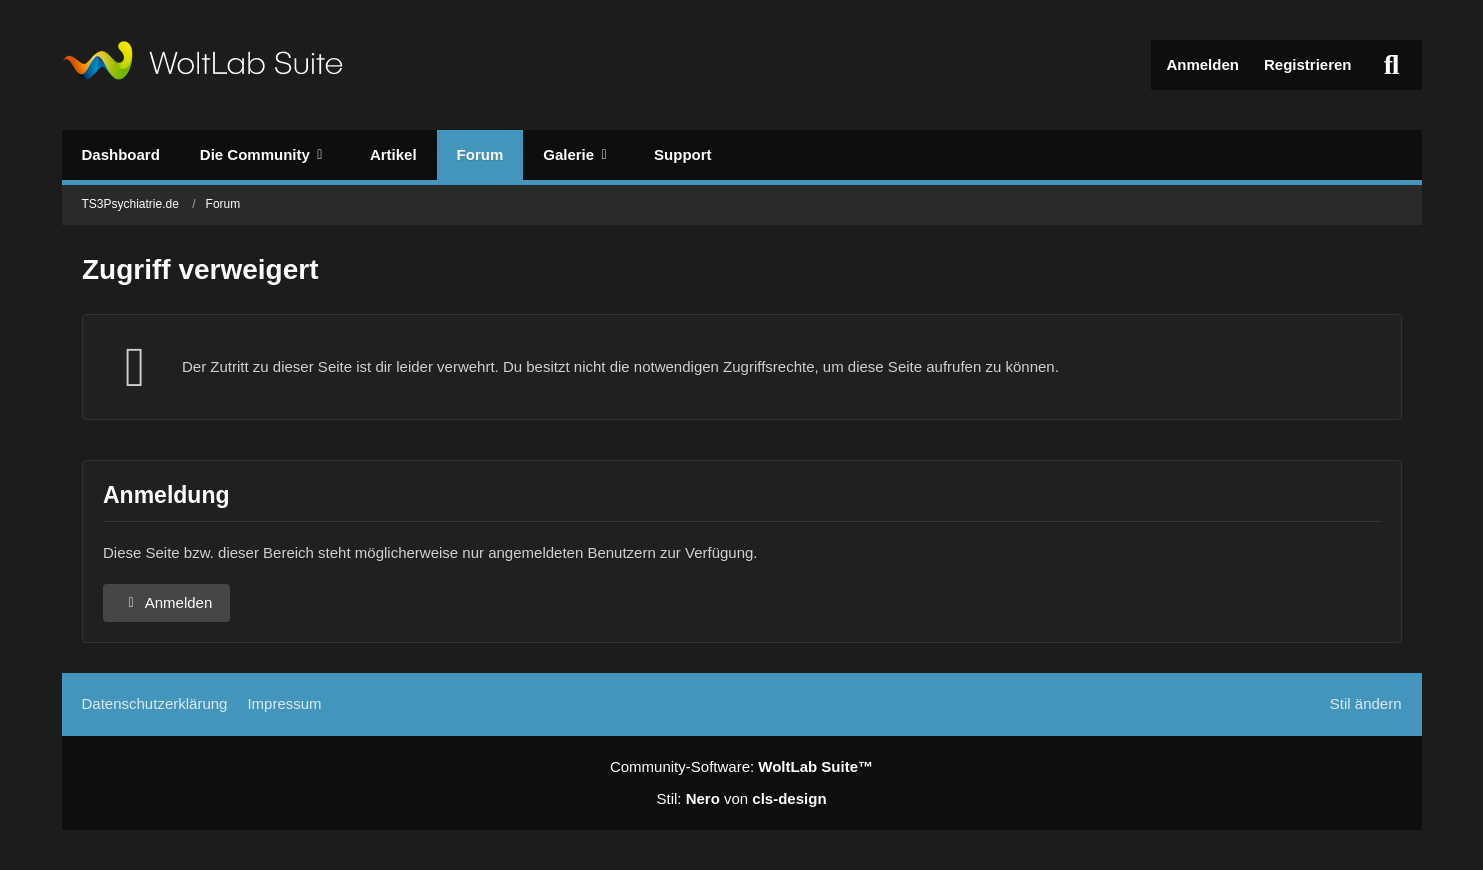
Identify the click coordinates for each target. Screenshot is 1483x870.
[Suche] (1392, 65)
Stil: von (741, 798)
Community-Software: (741, 766)
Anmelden (1202, 64)
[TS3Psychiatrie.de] (202, 65)
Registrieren (1308, 64)
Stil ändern (1366, 703)
